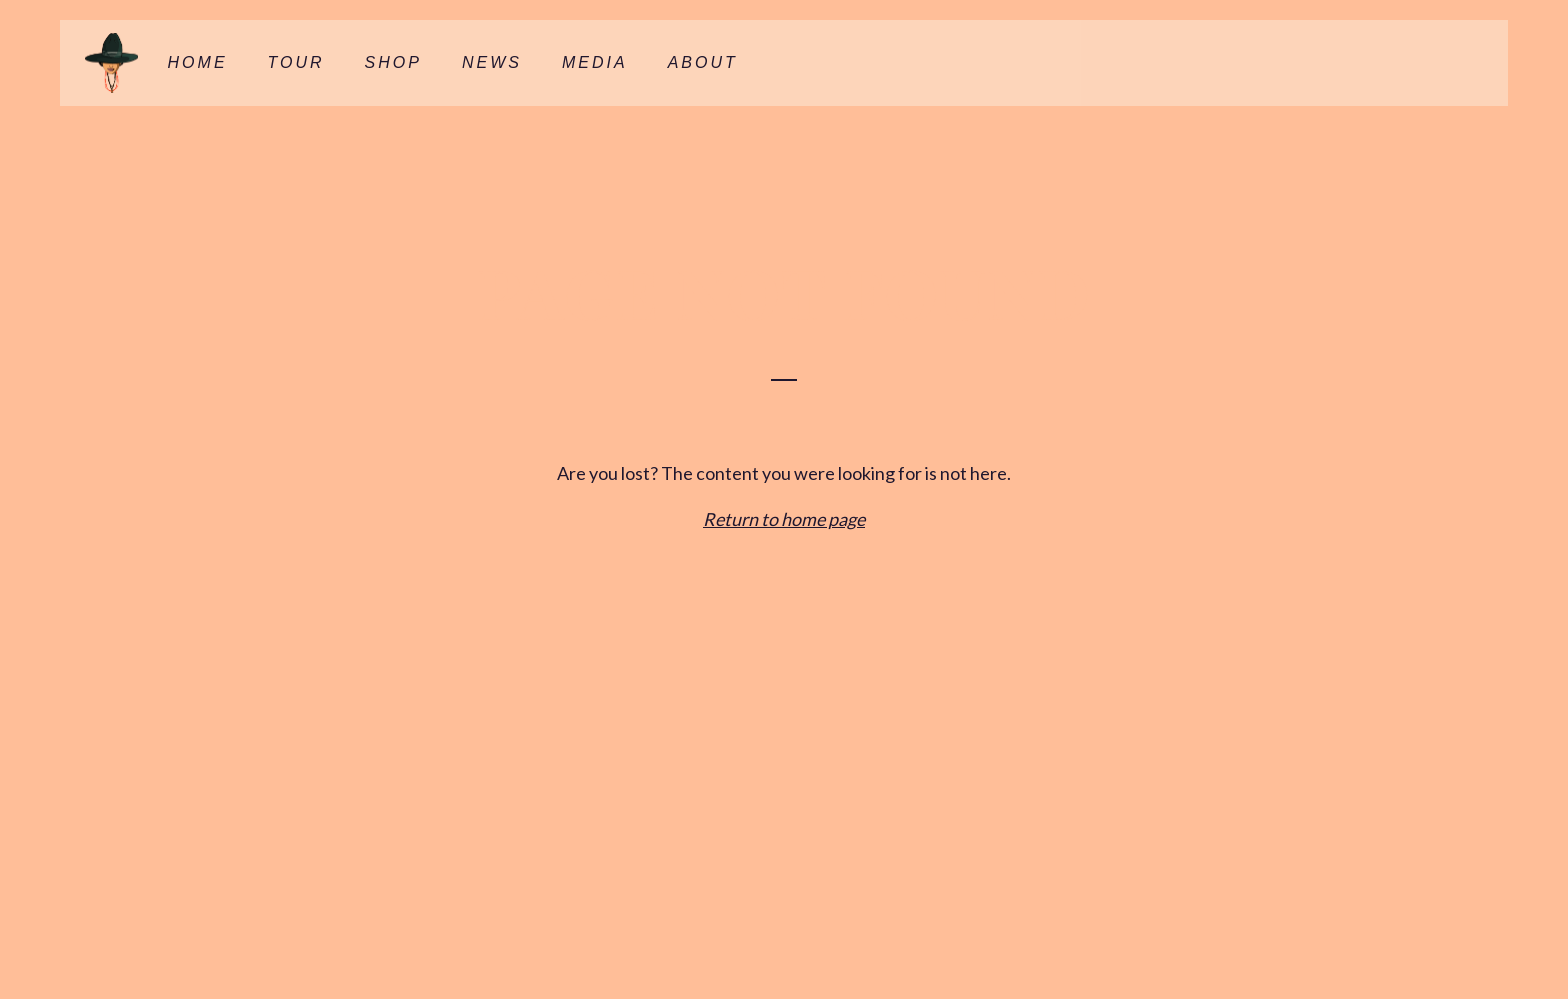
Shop (393, 62)
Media (595, 62)
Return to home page (784, 519)
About (703, 62)
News (492, 62)
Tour (296, 62)
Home (198, 62)
